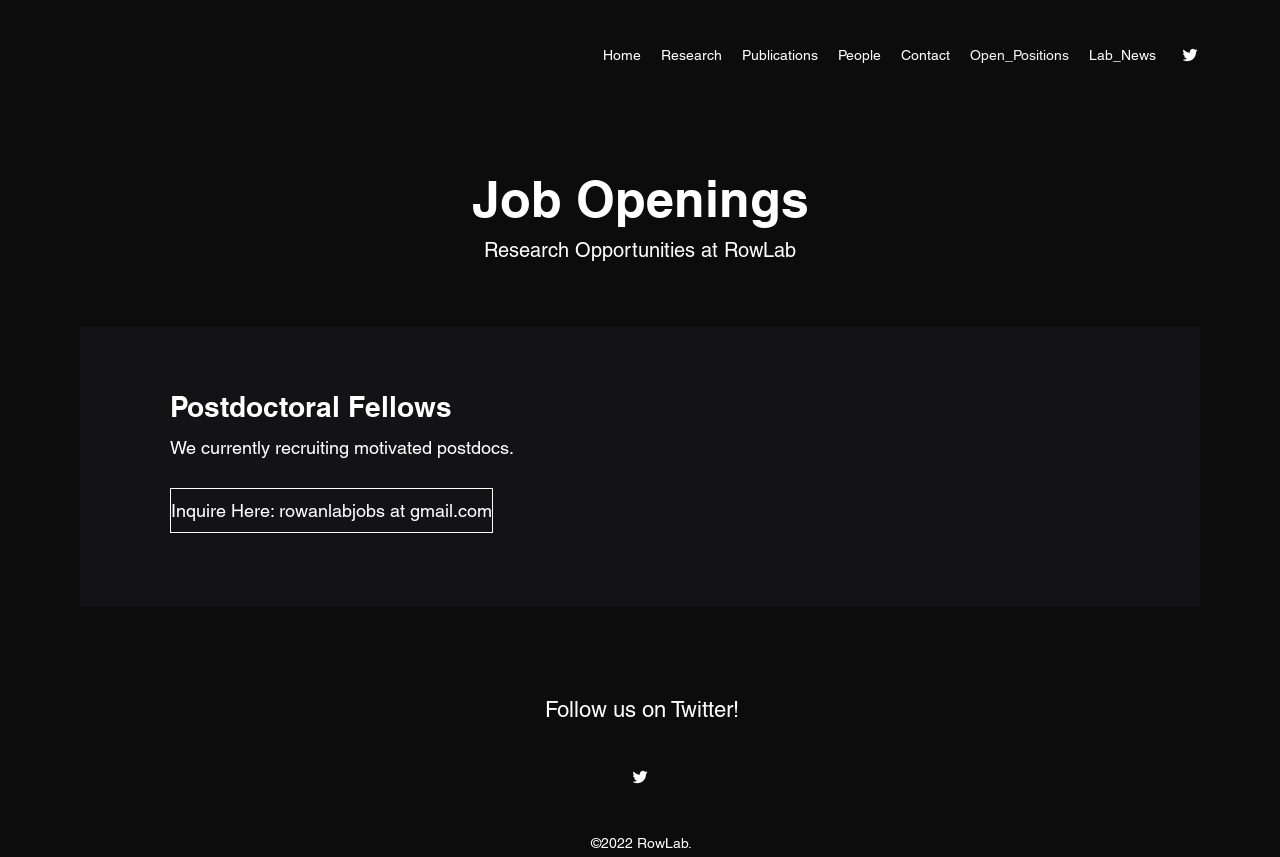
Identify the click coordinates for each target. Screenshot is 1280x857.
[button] (234, 510)
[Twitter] (1190, 55)
